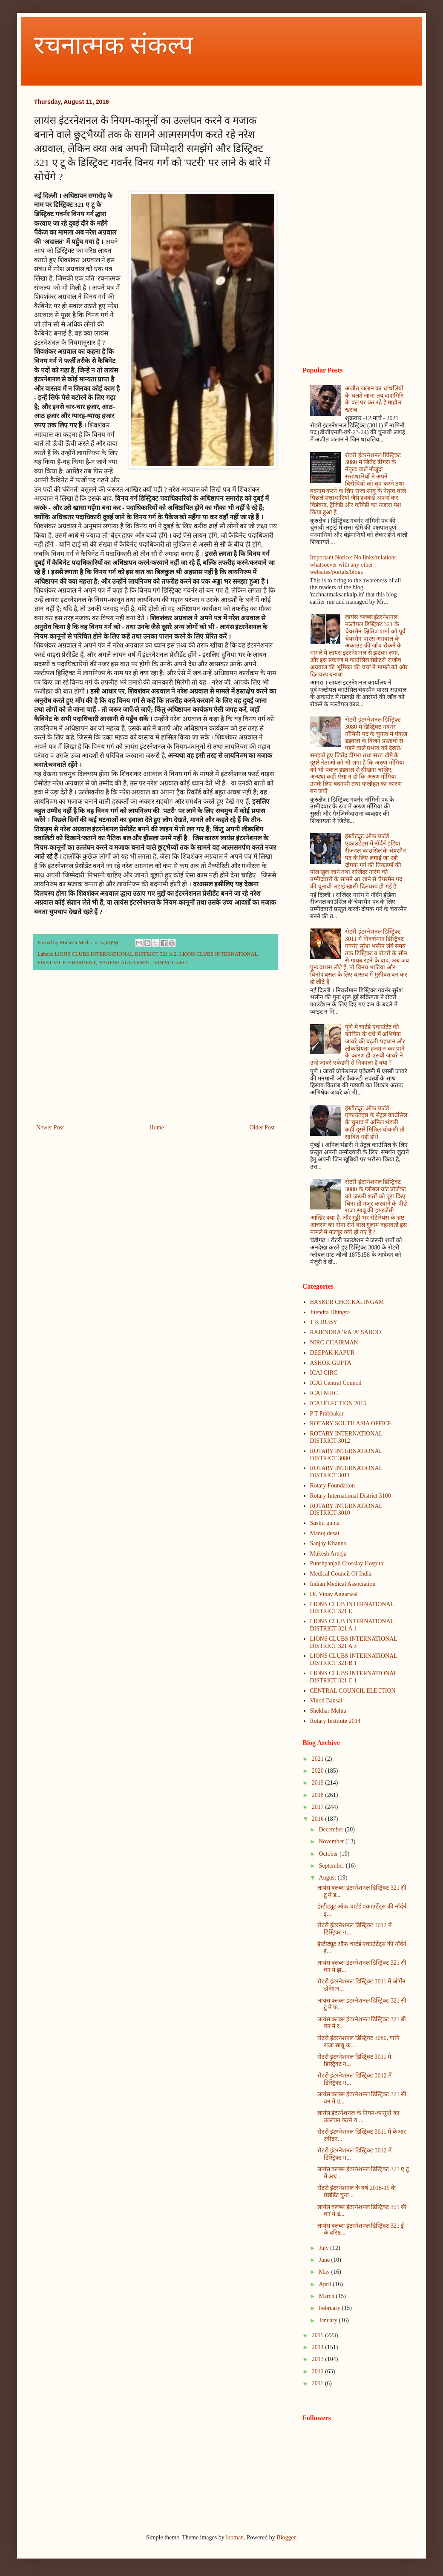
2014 (318, 2347)
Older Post (262, 1127)
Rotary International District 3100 (350, 1496)
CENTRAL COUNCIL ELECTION (353, 1691)
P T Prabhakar (327, 1413)
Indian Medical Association (343, 1584)
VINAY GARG (170, 963)
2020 (318, 1771)
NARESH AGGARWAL (124, 963)
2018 (318, 1795)
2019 (318, 1782)
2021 (318, 1759)
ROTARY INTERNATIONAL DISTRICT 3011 (346, 1472)
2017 (318, 1807)
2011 (318, 2383)
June (325, 2260)
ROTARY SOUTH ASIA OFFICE (351, 1423)
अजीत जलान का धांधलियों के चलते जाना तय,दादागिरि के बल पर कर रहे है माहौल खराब (374, 399)
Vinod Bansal (326, 1700)
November (332, 1841)
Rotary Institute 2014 (335, 1721)
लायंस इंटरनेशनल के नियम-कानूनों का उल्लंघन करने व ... (358, 2116)
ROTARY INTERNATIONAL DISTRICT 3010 (346, 1509)
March (327, 2296)
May (325, 2272)
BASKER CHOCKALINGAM (347, 1302)
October (329, 1854)
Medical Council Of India (340, 1573)
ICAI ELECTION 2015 (338, 1403)
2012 (318, 2371)
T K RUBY (323, 1322)
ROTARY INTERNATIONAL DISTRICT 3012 (346, 1437)
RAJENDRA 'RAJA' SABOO (345, 1332)
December (332, 1829)
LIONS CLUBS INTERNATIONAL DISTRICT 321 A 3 (353, 1642)
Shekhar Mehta (328, 1711)
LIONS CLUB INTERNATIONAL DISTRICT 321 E (352, 1608)
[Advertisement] (155, 1052)
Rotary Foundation (332, 1485)
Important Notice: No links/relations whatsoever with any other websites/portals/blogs (353, 564)
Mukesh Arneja (328, 1553)
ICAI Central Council (336, 1383)
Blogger (285, 2537)
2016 (318, 1819)
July (324, 2248)
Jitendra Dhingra (330, 1312)
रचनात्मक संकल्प (113, 45)
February (330, 2308)
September (332, 1866)
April (326, 2284)
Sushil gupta (325, 1523)
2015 (318, 2335)
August (328, 1877)
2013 (318, 2359)
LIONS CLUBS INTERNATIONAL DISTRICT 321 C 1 (353, 1677)
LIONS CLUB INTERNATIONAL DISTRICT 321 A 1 (352, 1625)
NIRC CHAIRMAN (334, 1342)
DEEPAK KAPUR (332, 1353)
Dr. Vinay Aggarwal (334, 1594)
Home (157, 1127)
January (329, 2320)
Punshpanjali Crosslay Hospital (347, 1563)
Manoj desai (324, 1533)
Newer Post (50, 1127)
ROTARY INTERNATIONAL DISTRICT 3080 (346, 1454)
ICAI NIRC (324, 1393)
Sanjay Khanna (328, 1543)
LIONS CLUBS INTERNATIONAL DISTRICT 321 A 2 (115, 954)
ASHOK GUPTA (330, 1363)
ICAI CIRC (324, 1373)
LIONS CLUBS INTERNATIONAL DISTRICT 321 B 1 (353, 1659)
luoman (235, 2537)
